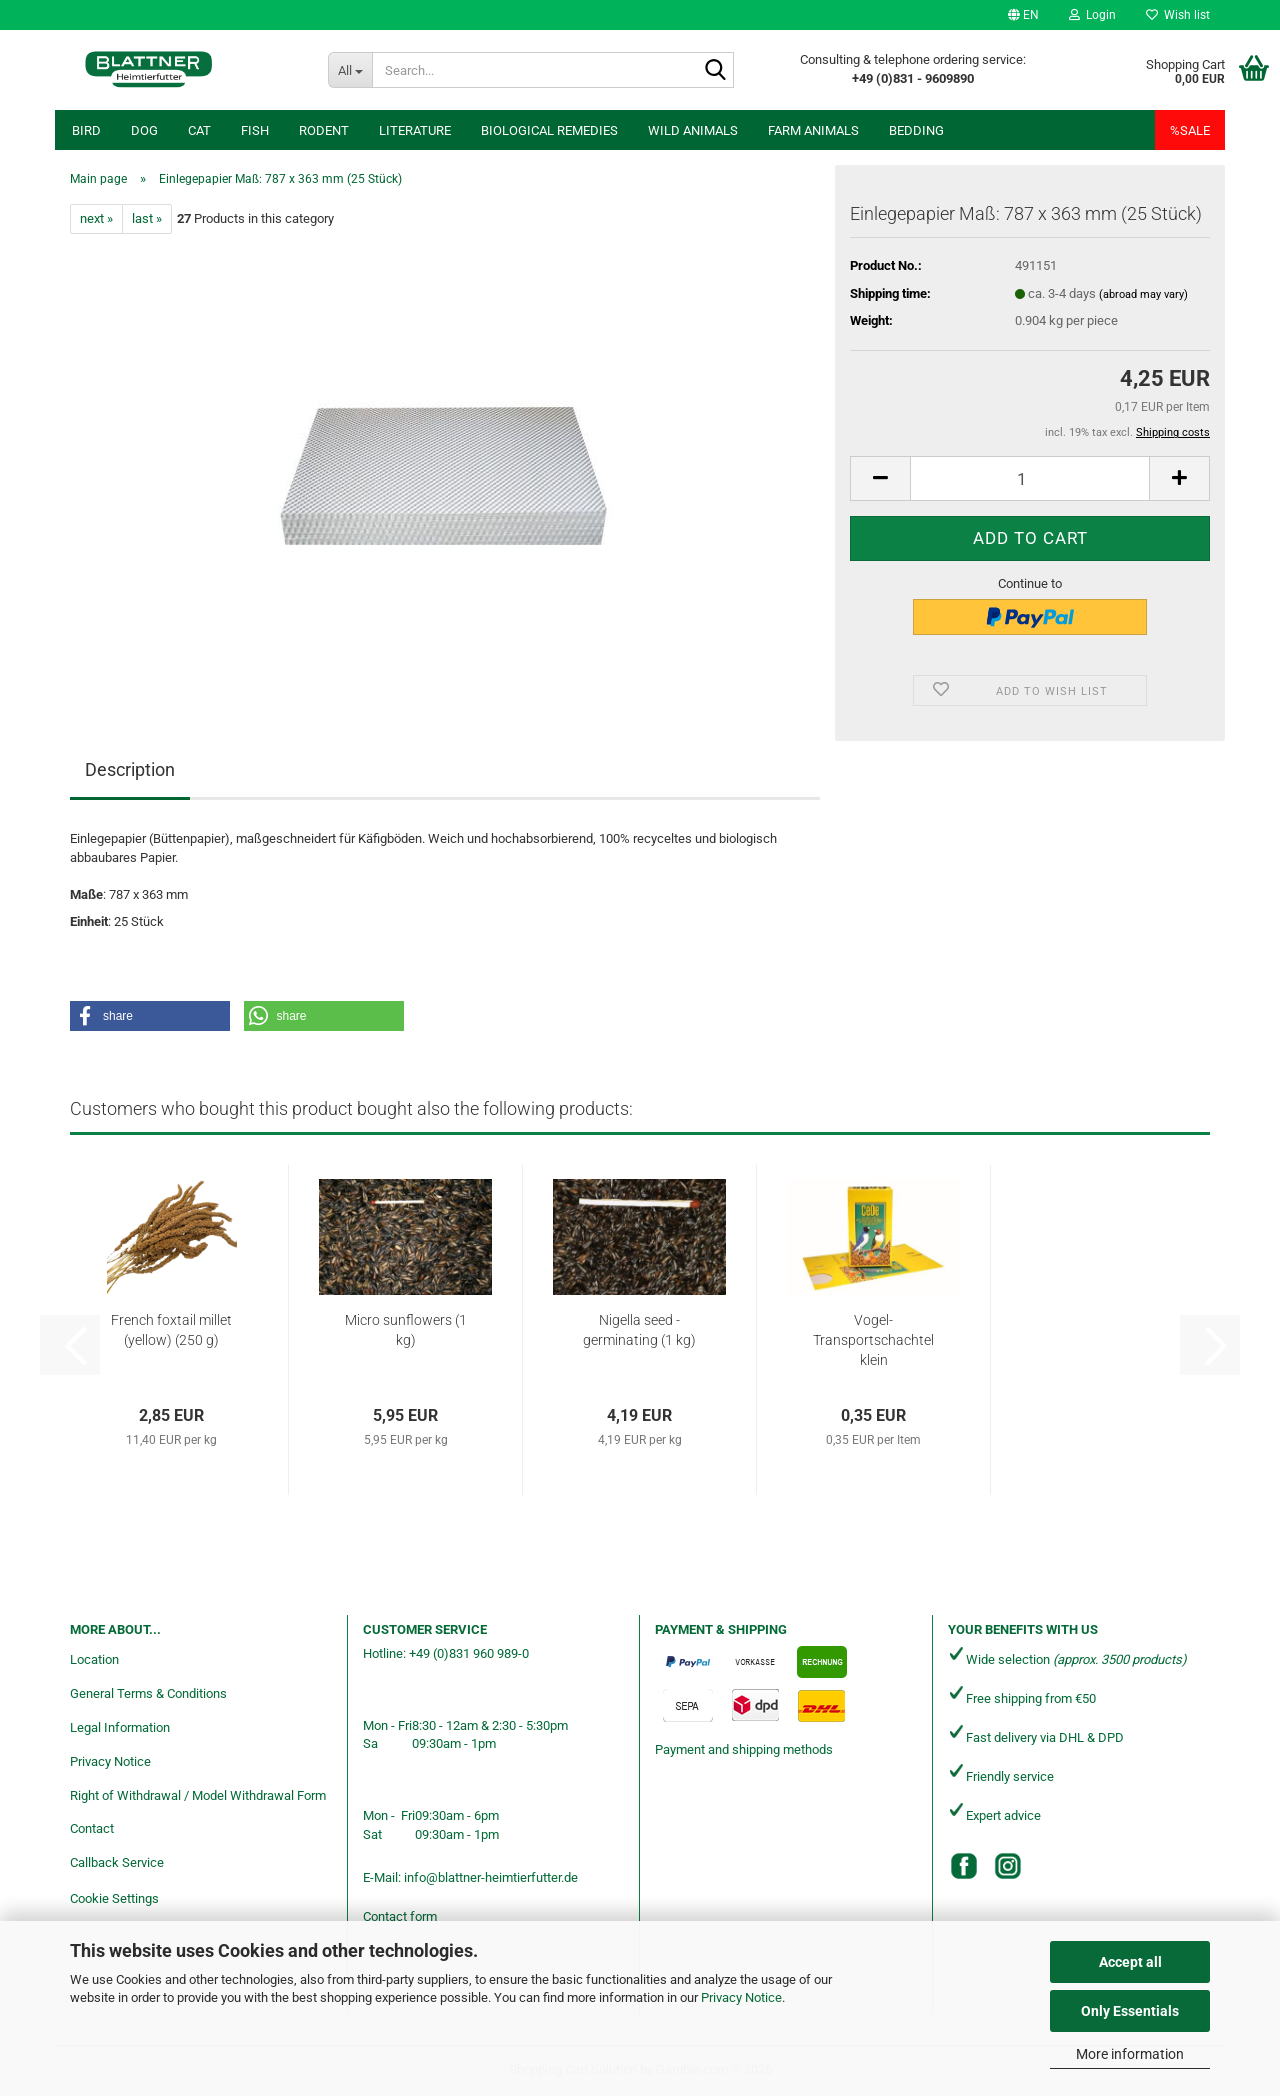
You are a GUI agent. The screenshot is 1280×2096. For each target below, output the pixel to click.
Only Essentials (1130, 2011)
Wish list (1178, 15)
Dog (144, 130)
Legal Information (120, 1727)
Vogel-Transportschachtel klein (873, 1340)
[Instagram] (1008, 1866)
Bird (86, 130)
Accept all (1130, 1962)
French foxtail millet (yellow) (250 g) (171, 1330)
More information (1130, 2054)
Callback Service (117, 1862)
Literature (415, 130)
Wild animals (693, 130)
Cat (199, 130)
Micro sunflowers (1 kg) (406, 1330)
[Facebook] (964, 1866)
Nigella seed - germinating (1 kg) (639, 1330)
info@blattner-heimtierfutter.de (491, 1877)
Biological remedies (549, 130)
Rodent (324, 130)
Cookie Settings (114, 1898)
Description (130, 769)
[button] (1023, 15)
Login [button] (1092, 15)
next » (96, 218)
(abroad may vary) (1143, 294)
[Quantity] (1030, 478)
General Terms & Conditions (148, 1693)
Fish (255, 130)
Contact (92, 1828)
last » (147, 218)
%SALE (1190, 130)
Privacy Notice (741, 1997)
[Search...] (350, 70)
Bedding (916, 130)
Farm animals (813, 130)
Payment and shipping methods (744, 1749)
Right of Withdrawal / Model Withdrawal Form (198, 1795)
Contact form (400, 1916)
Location (94, 1659)
